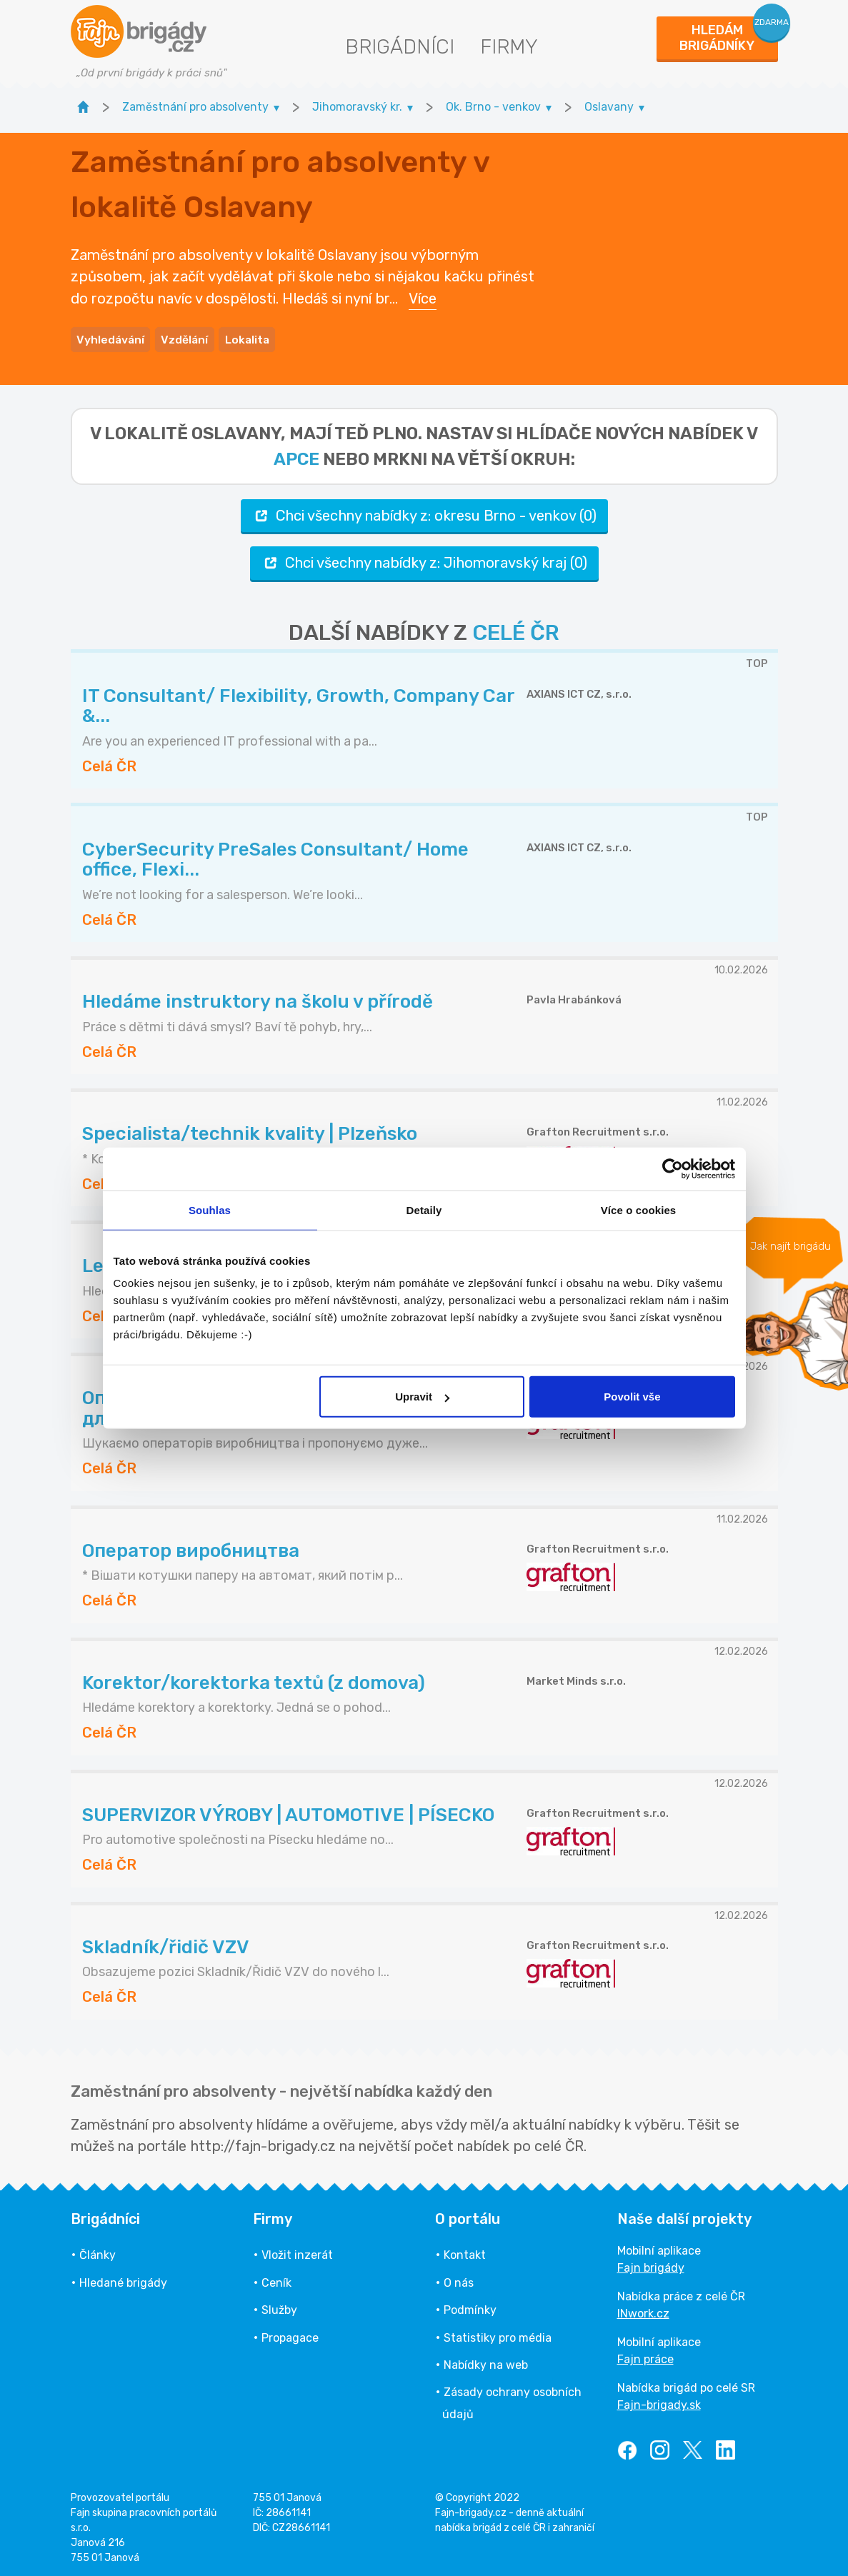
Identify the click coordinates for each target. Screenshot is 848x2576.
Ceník (276, 2278)
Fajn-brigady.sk (659, 2401)
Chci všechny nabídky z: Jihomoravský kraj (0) (424, 559)
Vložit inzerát (297, 2251)
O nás (459, 2278)
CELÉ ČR (515, 628)
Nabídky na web (486, 2360)
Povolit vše (632, 1396)
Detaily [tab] (424, 1209)
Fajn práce (645, 2355)
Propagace (290, 2333)
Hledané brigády (123, 2278)
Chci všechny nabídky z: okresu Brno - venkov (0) (424, 512)
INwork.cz (643, 2310)
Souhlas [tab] (210, 1209)
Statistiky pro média (498, 2333)
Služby (279, 2306)
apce (296, 455)
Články (97, 2251)
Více (423, 296)
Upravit (422, 1396)
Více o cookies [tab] (639, 1209)
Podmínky (470, 2306)
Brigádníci (399, 47)
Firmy (509, 47)
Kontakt (465, 2251)
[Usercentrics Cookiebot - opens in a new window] (672, 1168)
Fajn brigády (650, 2264)
